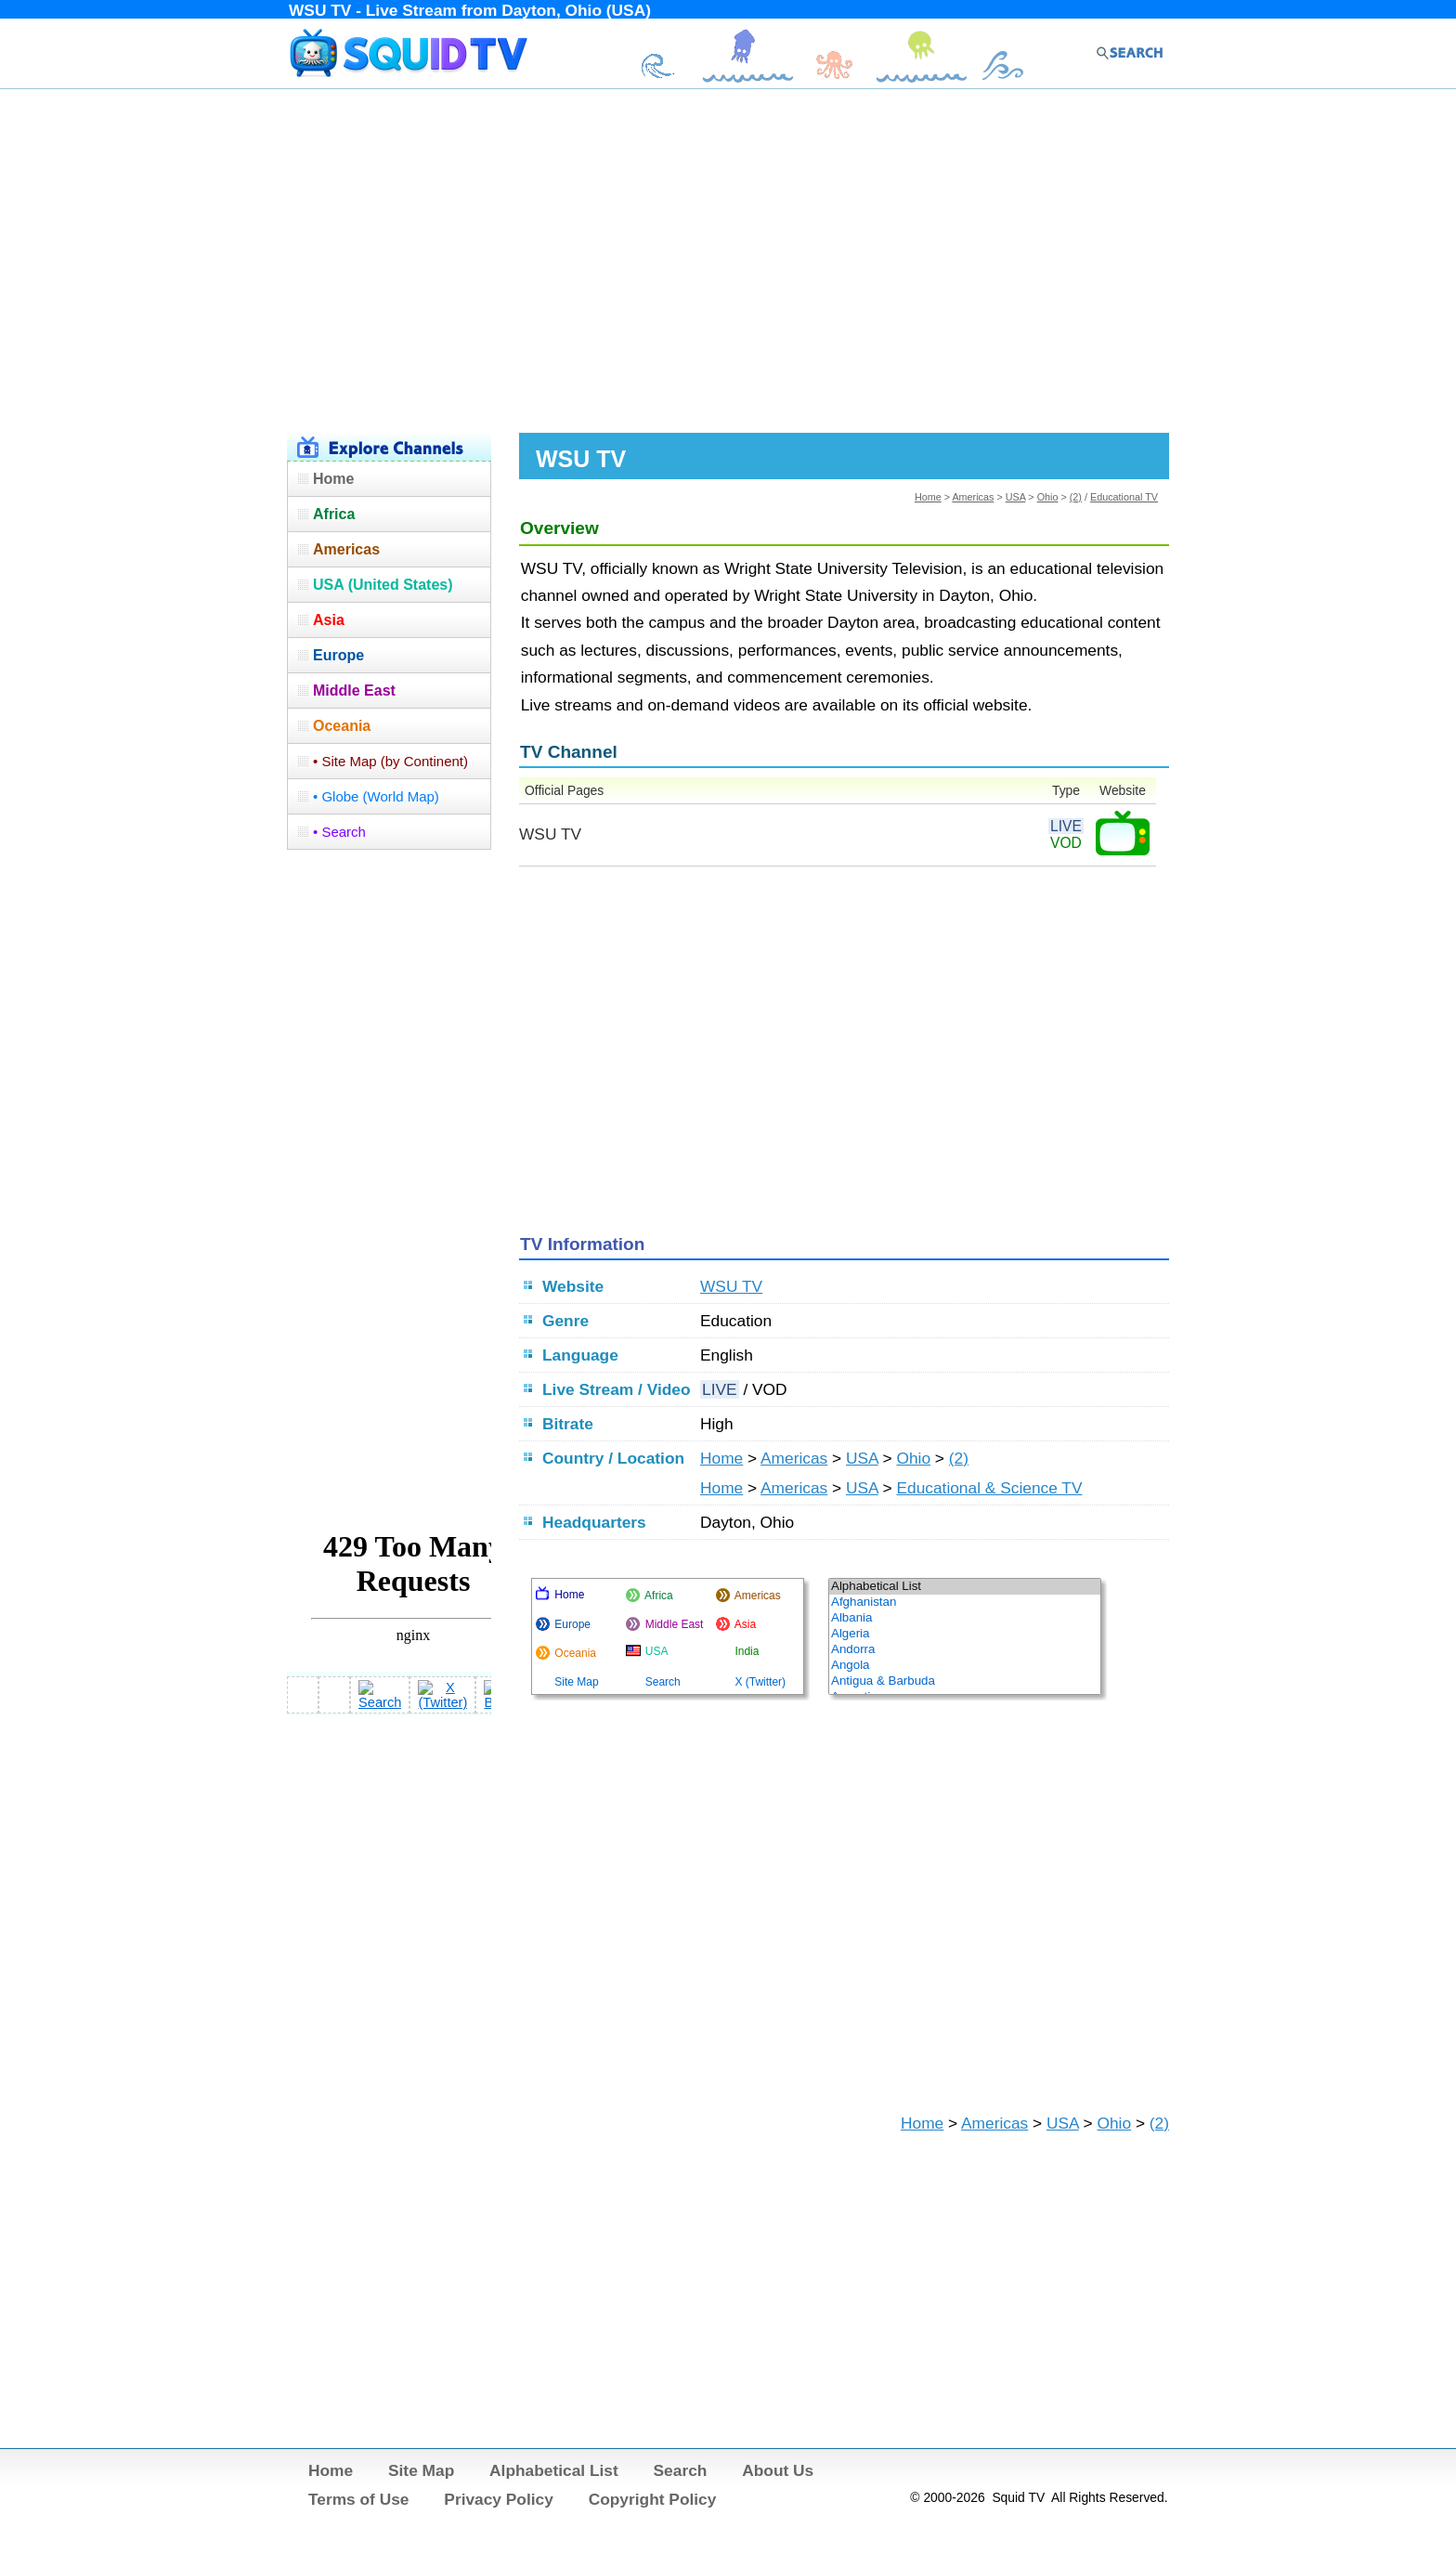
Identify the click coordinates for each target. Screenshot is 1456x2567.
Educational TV (1124, 496)
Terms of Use (359, 2499)
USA (1016, 496)
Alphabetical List (553, 2470)
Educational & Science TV (989, 1488)
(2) (1076, 496)
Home (928, 496)
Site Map (421, 2470)
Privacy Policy (498, 2499)
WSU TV (731, 1286)
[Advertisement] (728, 258)
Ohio (1048, 496)
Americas (973, 496)
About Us (777, 2470)
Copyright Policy (653, 2499)
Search (681, 2470)
